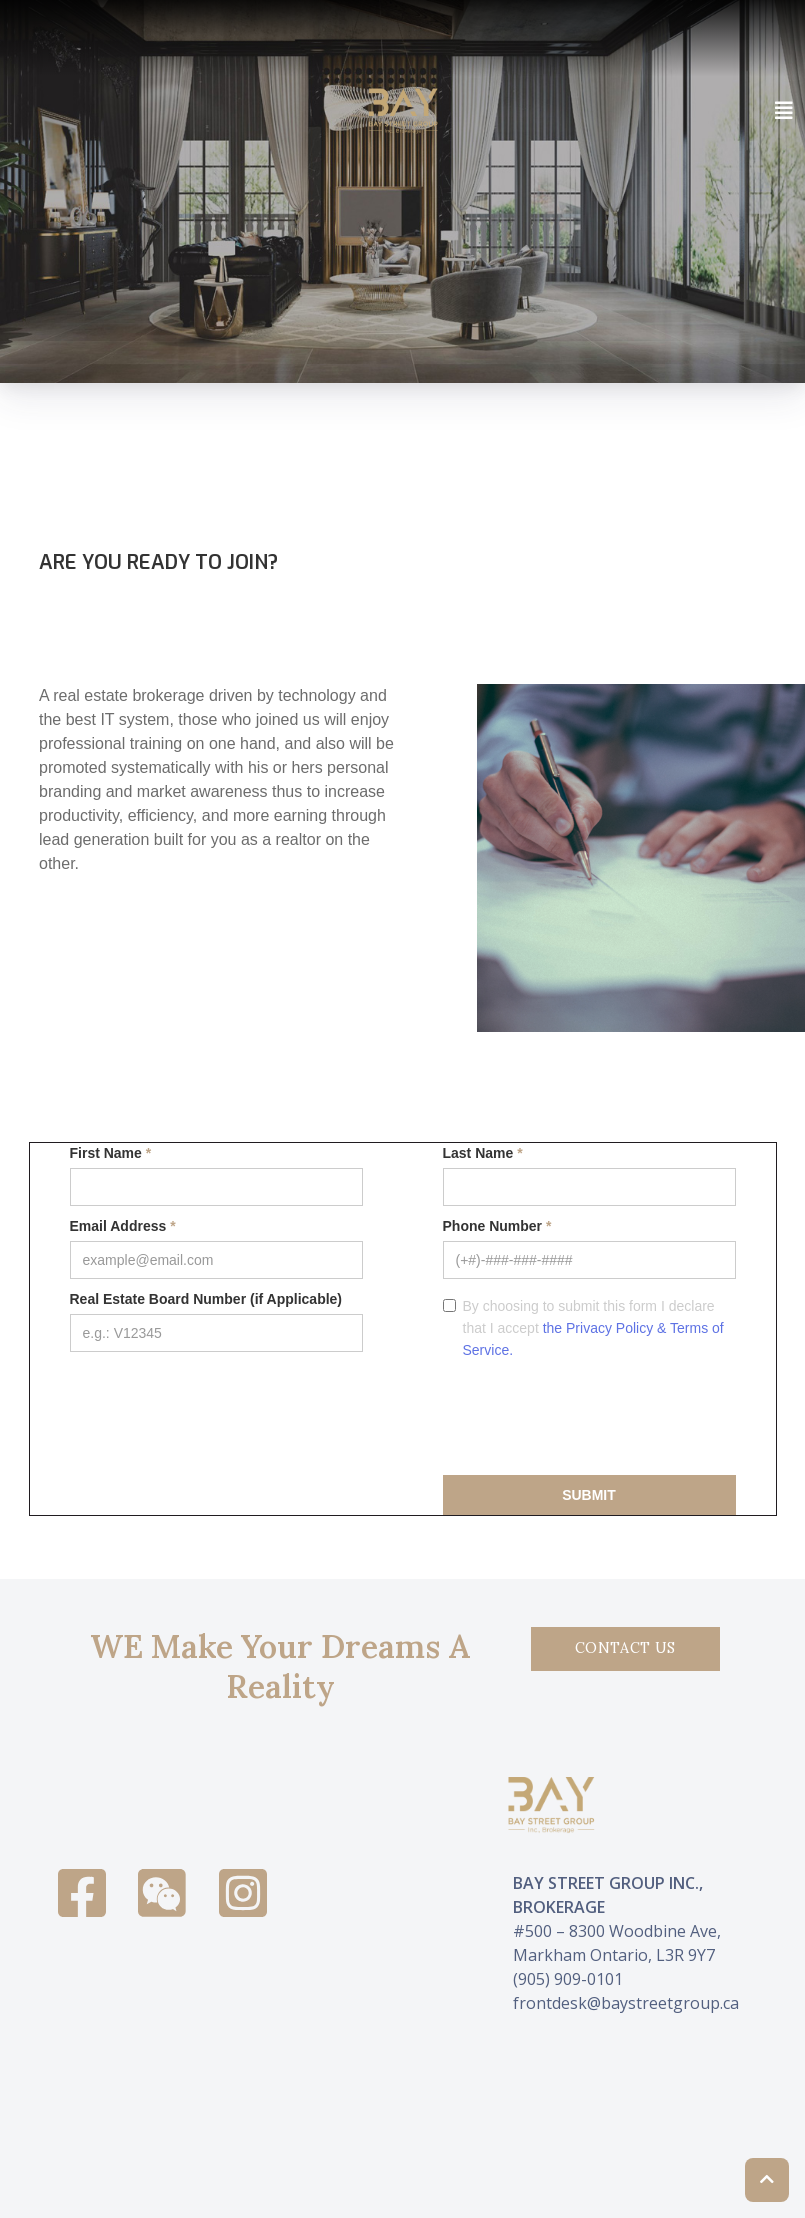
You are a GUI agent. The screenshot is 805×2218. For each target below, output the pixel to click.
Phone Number (497, 1226)
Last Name (483, 1153)
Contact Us (625, 1648)
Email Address (123, 1226)
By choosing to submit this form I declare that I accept (593, 1328)
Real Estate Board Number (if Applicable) (206, 1299)
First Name (111, 1153)
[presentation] (595, 1416)
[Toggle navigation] (784, 111)
